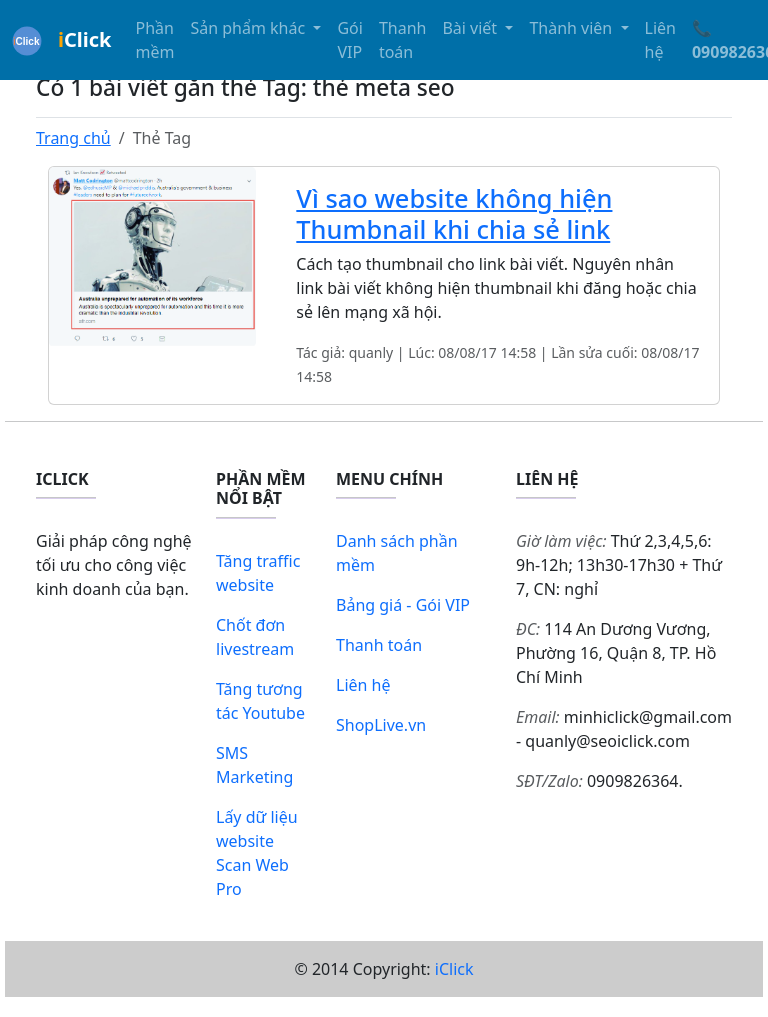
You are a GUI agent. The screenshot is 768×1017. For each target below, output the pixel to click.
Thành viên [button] (572, 28)
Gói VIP (349, 40)
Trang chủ (73, 138)
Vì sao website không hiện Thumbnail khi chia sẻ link (454, 213)
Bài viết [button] (471, 28)
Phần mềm (154, 40)
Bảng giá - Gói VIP (403, 605)
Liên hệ (660, 40)
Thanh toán (403, 40)
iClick (454, 969)
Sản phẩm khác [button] (249, 28)
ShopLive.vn (381, 725)
